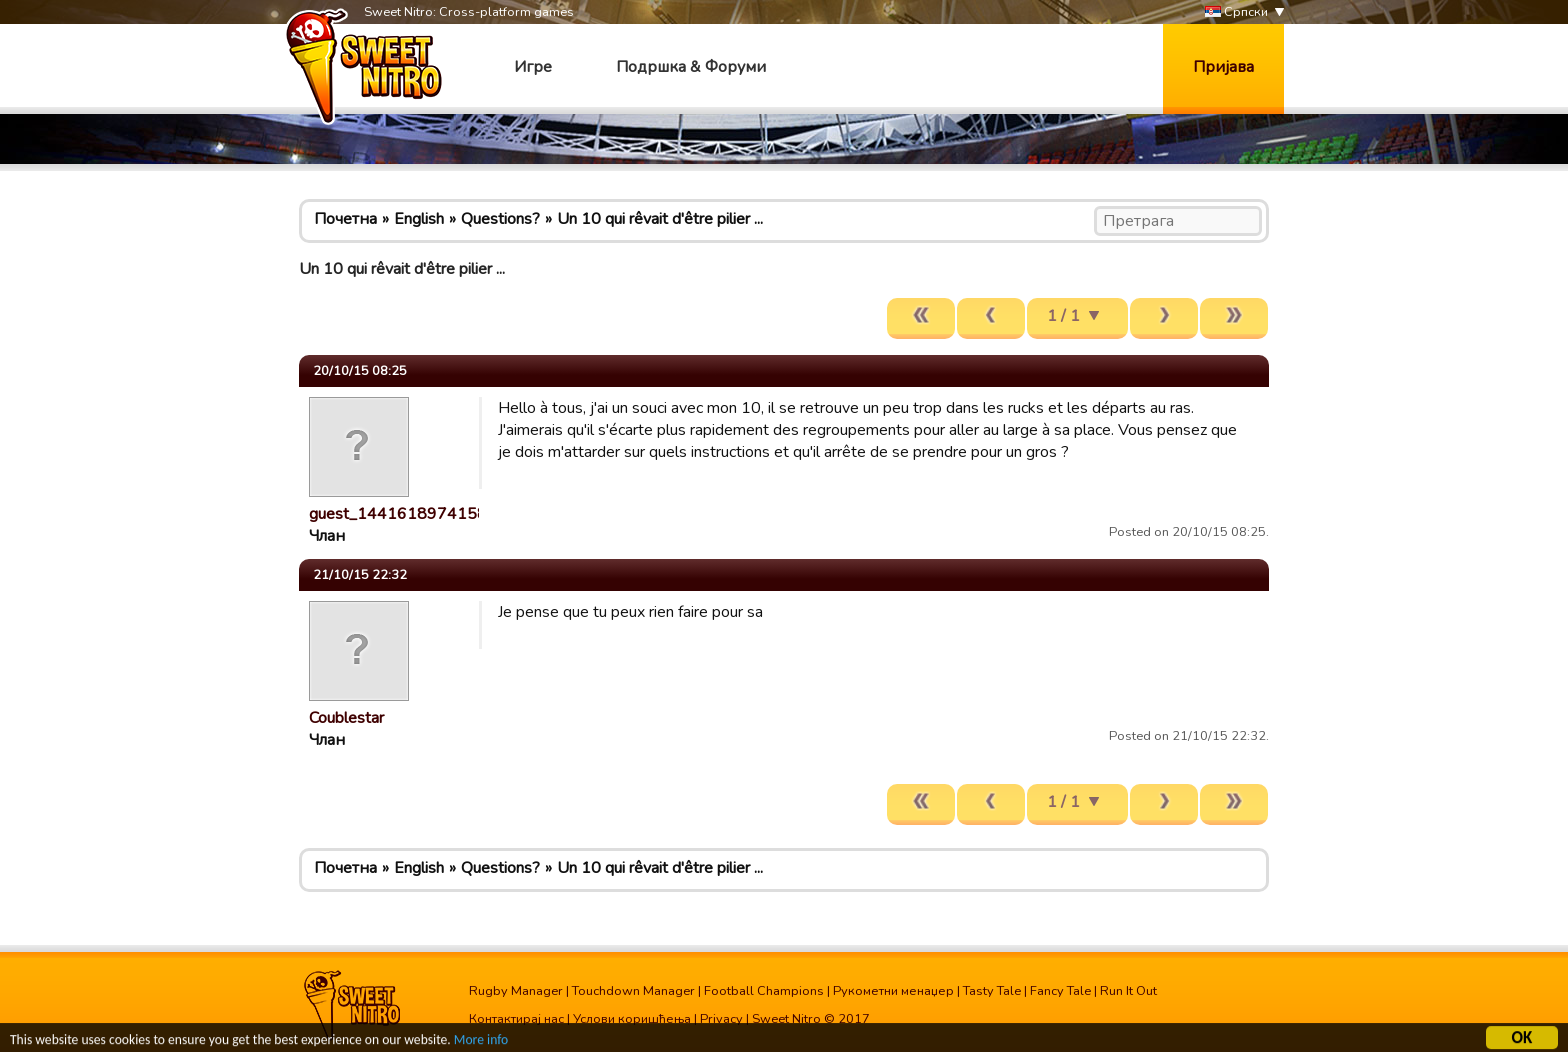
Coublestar (346, 718)
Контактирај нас (516, 1019)
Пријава (1223, 67)
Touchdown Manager (633, 991)
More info (481, 1042)
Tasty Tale (992, 991)
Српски (1236, 12)
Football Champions (764, 991)
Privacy (721, 1019)
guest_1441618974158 (398, 514)
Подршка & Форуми (691, 67)
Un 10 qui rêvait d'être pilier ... (660, 219)
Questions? (500, 219)
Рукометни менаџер (893, 991)
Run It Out (1128, 991)
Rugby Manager (516, 991)
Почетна (345, 219)
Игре (533, 67)
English (419, 219)
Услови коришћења (632, 1019)
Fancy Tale (1060, 991)
